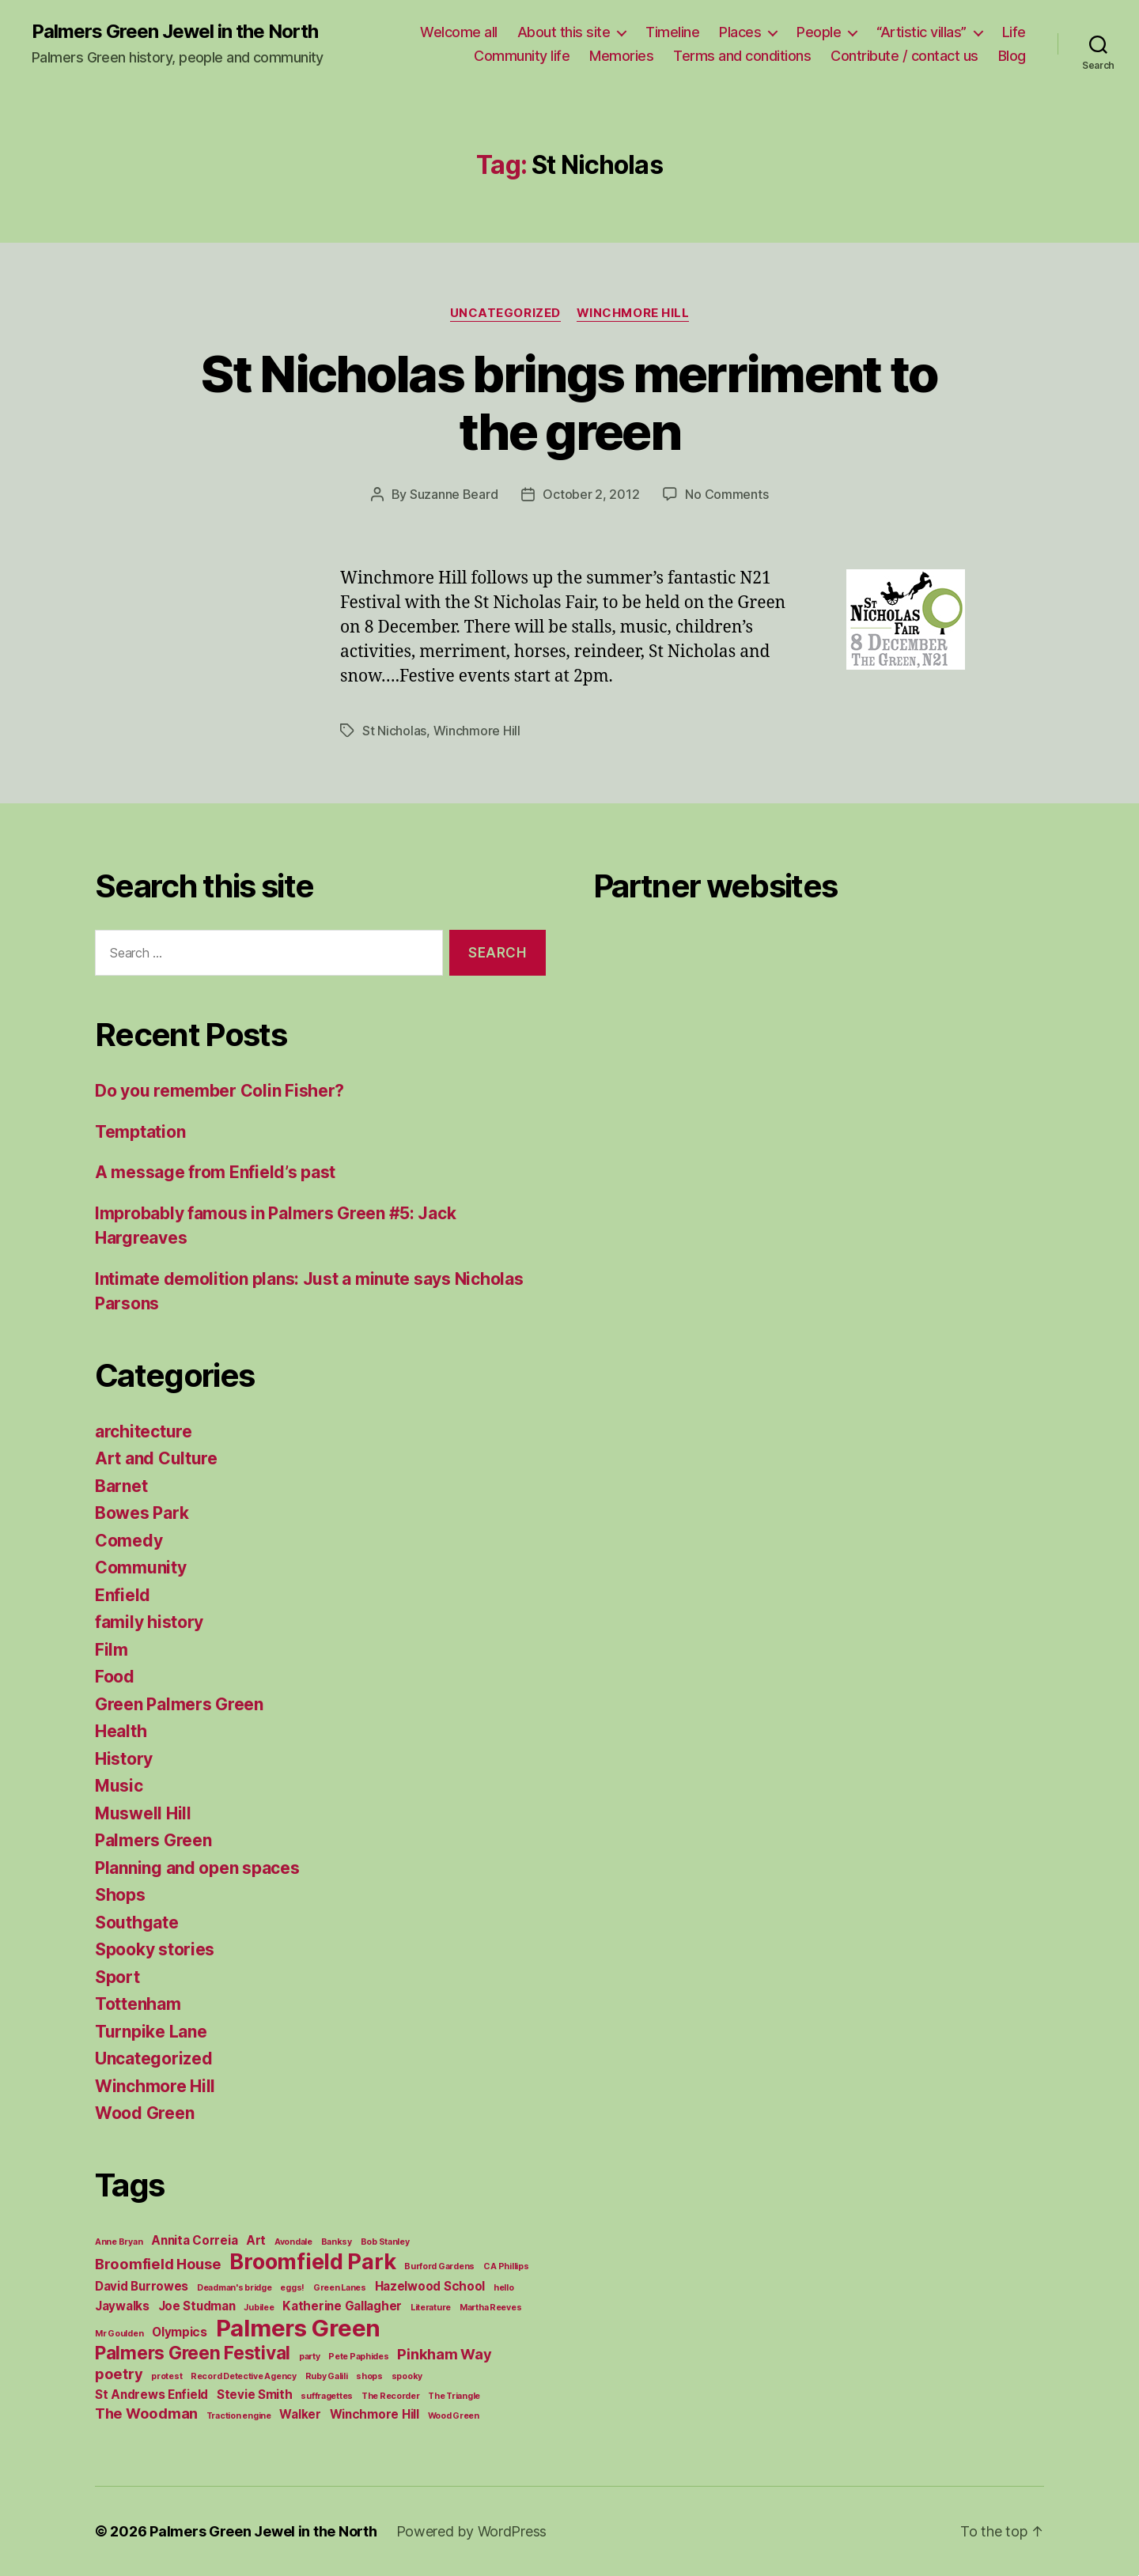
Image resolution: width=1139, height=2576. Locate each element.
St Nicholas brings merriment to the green (569, 402)
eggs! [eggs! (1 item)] (292, 2288)
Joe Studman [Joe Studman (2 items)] (197, 2305)
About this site (564, 32)
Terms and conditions (742, 55)
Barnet (121, 1486)
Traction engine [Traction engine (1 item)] (238, 2416)
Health (120, 1731)
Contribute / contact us (904, 55)
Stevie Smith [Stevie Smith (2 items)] (255, 2394)
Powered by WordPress (471, 2531)
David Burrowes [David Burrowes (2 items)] (141, 2286)
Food (114, 1676)
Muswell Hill (143, 1813)
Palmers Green (153, 1840)
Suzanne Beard (454, 494)
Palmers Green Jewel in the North (175, 31)
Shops (120, 1895)
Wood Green (144, 2113)
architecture (143, 1431)
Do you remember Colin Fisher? (219, 1091)
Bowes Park (141, 1513)
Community (141, 1567)
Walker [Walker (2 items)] (299, 2414)
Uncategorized (505, 313)
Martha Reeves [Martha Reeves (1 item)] (491, 2307)
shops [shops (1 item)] (369, 2376)
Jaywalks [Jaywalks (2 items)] (122, 2305)
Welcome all (459, 32)
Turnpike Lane (151, 2032)
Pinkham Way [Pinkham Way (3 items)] (444, 2354)
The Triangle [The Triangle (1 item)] (454, 2396)
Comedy (128, 1541)
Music (119, 1786)
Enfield (122, 1595)
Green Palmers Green (179, 1704)
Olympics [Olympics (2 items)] (179, 2332)
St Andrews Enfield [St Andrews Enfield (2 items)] (151, 2394)
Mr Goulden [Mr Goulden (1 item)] (119, 2334)
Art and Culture (156, 1458)
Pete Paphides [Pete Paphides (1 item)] (358, 2356)
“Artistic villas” (921, 32)
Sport (117, 1977)
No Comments (726, 494)
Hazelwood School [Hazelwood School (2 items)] (430, 2286)
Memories (621, 55)
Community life (522, 55)
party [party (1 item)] (309, 2356)
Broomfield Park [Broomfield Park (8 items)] (312, 2262)
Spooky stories (154, 1949)
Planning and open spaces (197, 1868)
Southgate (137, 1922)
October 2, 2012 (591, 494)
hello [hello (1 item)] (504, 2288)
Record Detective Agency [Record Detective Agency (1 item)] (244, 2376)
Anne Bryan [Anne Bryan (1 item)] (118, 2242)
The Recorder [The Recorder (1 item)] (390, 2396)
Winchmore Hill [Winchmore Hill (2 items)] (374, 2414)
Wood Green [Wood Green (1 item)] (453, 2416)
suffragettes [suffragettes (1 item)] (327, 2396)
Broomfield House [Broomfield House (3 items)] (158, 2263)
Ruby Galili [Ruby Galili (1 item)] (326, 2376)
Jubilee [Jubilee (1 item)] (259, 2307)
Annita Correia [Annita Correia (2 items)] (194, 2240)
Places (740, 32)
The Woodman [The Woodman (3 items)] (146, 2413)
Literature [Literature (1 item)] (431, 2307)
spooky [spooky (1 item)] (407, 2376)
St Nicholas (394, 730)
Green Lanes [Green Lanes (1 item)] (339, 2288)
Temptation (140, 1132)
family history (149, 1622)
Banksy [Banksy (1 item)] (336, 2242)
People (819, 32)
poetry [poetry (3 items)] (118, 2373)
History (124, 1759)
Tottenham (138, 2004)
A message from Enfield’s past (215, 1172)
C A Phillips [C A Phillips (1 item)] (506, 2266)
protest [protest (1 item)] (166, 2376)
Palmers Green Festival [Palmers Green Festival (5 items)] (192, 2352)
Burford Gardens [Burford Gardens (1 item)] (439, 2266)
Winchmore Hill (633, 313)
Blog (1012, 55)
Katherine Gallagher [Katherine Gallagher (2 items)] (342, 2305)
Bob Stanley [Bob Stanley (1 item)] (385, 2242)
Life (1014, 32)
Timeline (672, 32)
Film (111, 1650)
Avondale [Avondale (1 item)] (293, 2242)
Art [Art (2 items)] (256, 2240)
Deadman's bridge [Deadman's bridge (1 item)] (234, 2288)
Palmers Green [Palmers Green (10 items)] (298, 2328)
